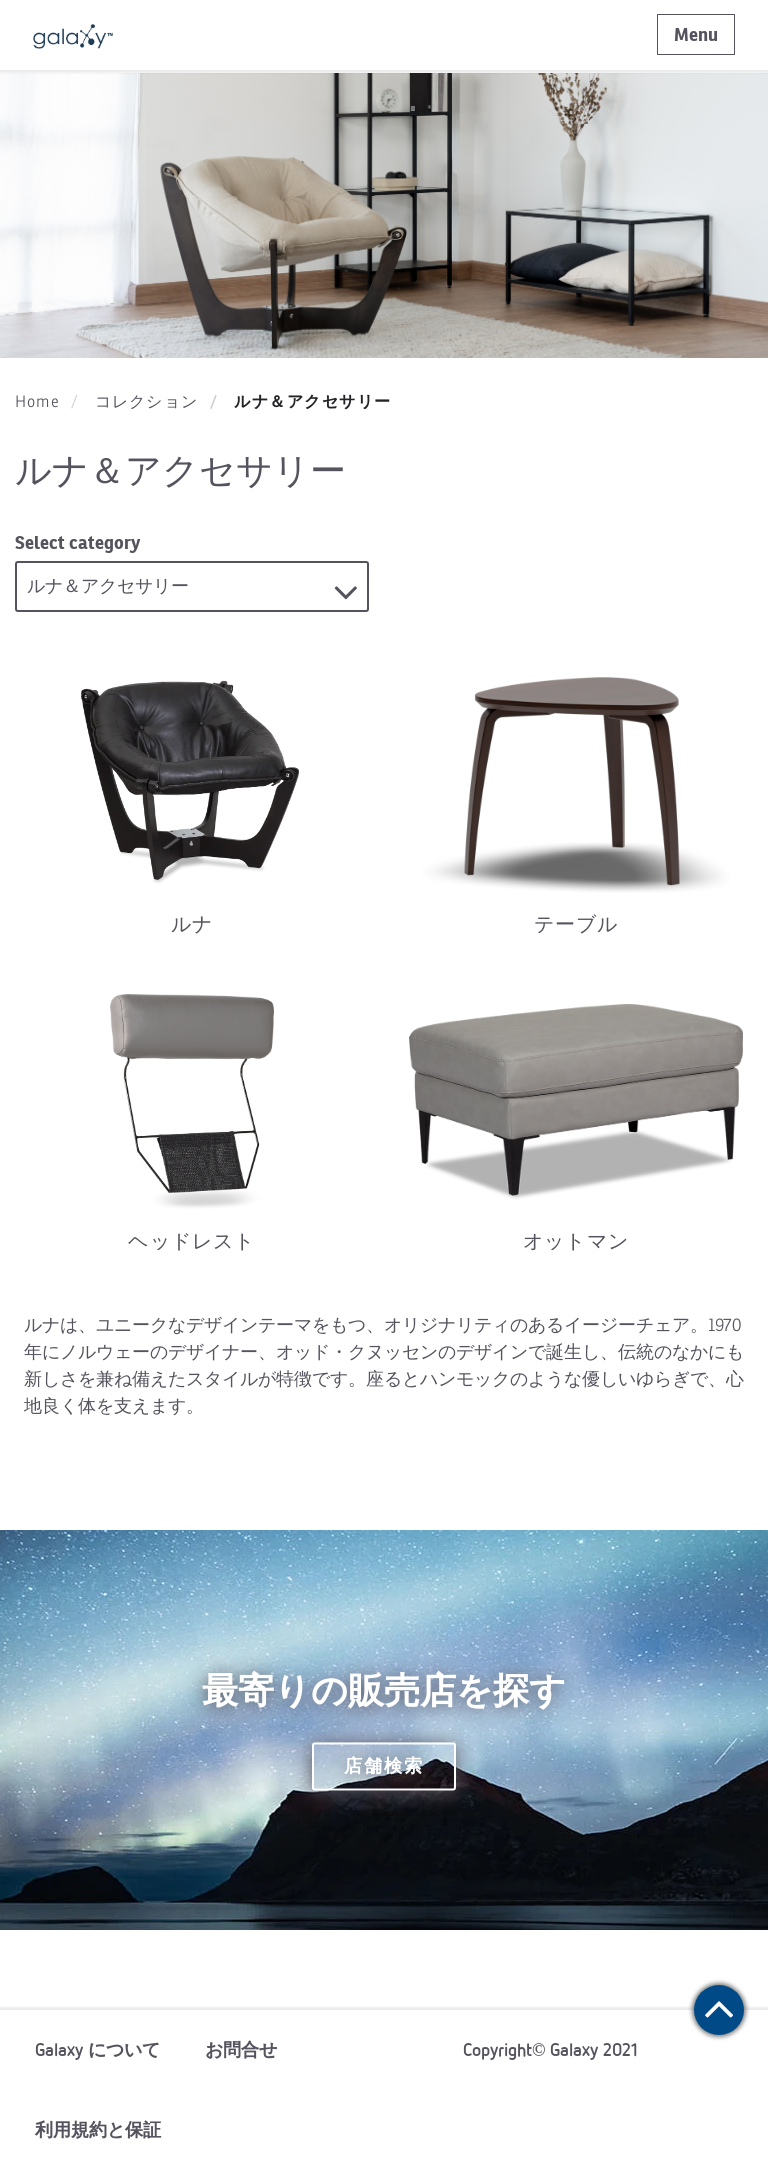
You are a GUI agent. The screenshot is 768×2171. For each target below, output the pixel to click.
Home (37, 402)
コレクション (146, 402)
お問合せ (241, 2050)
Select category (77, 542)
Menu (696, 34)
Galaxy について (97, 2050)
